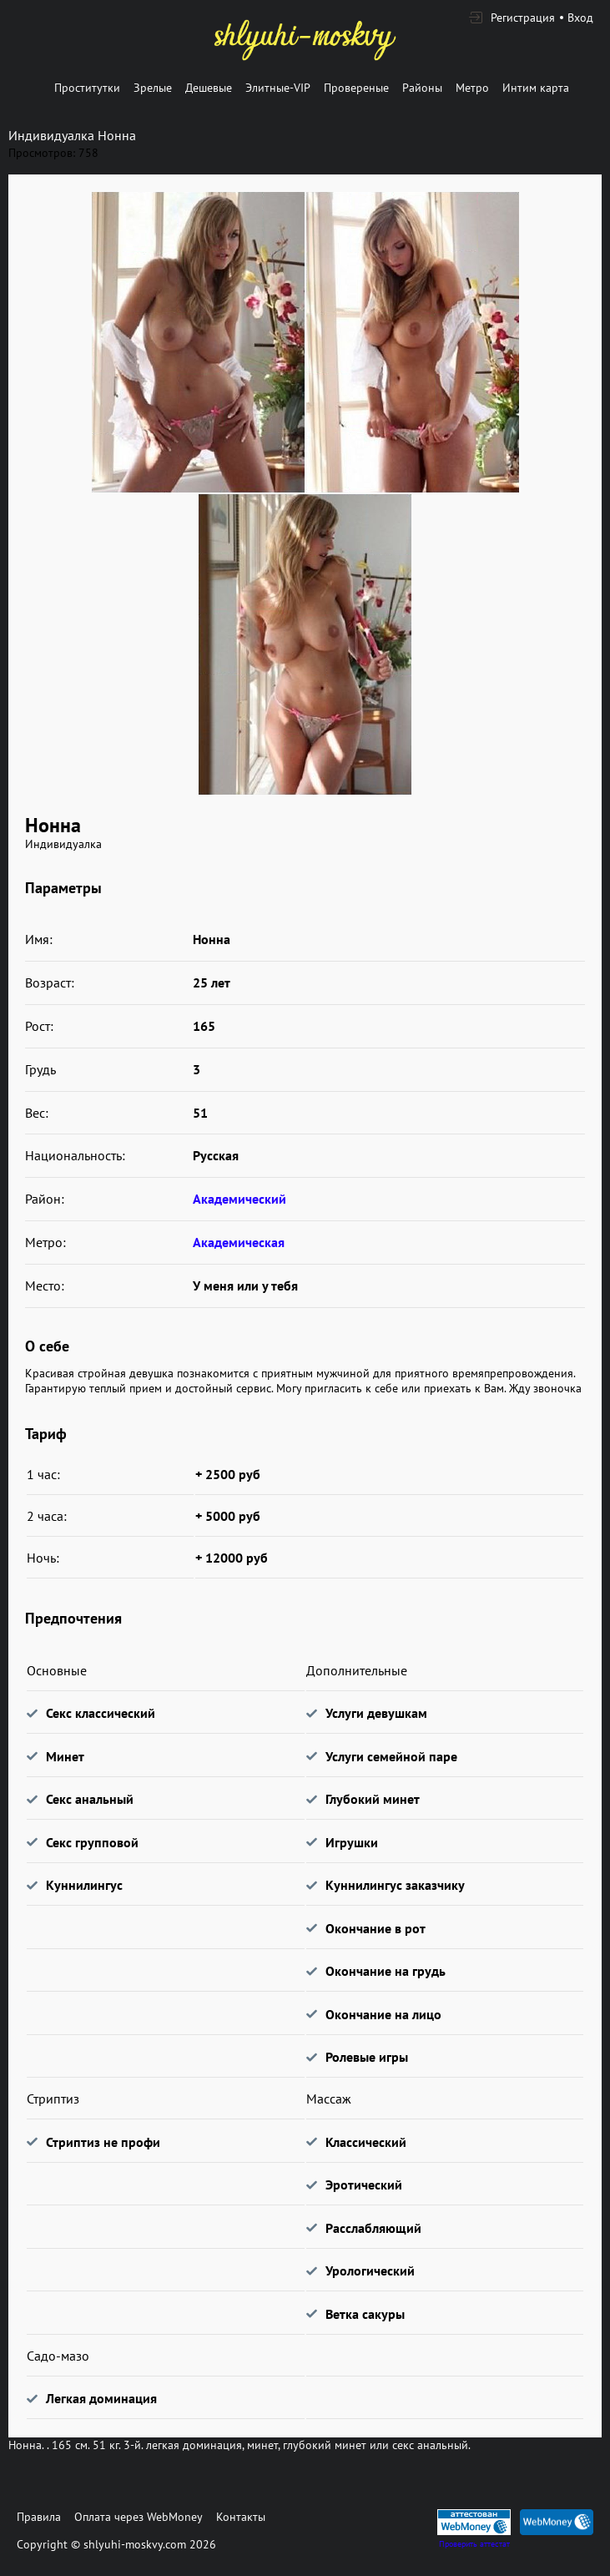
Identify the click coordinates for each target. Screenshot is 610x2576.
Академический (239, 1198)
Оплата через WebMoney (138, 2516)
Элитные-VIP (277, 87)
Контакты (240, 2516)
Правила (39, 2516)
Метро (472, 87)
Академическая (239, 1242)
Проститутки (87, 87)
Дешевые (208, 87)
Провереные (356, 87)
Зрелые (153, 87)
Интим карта (535, 87)
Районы (422, 87)
